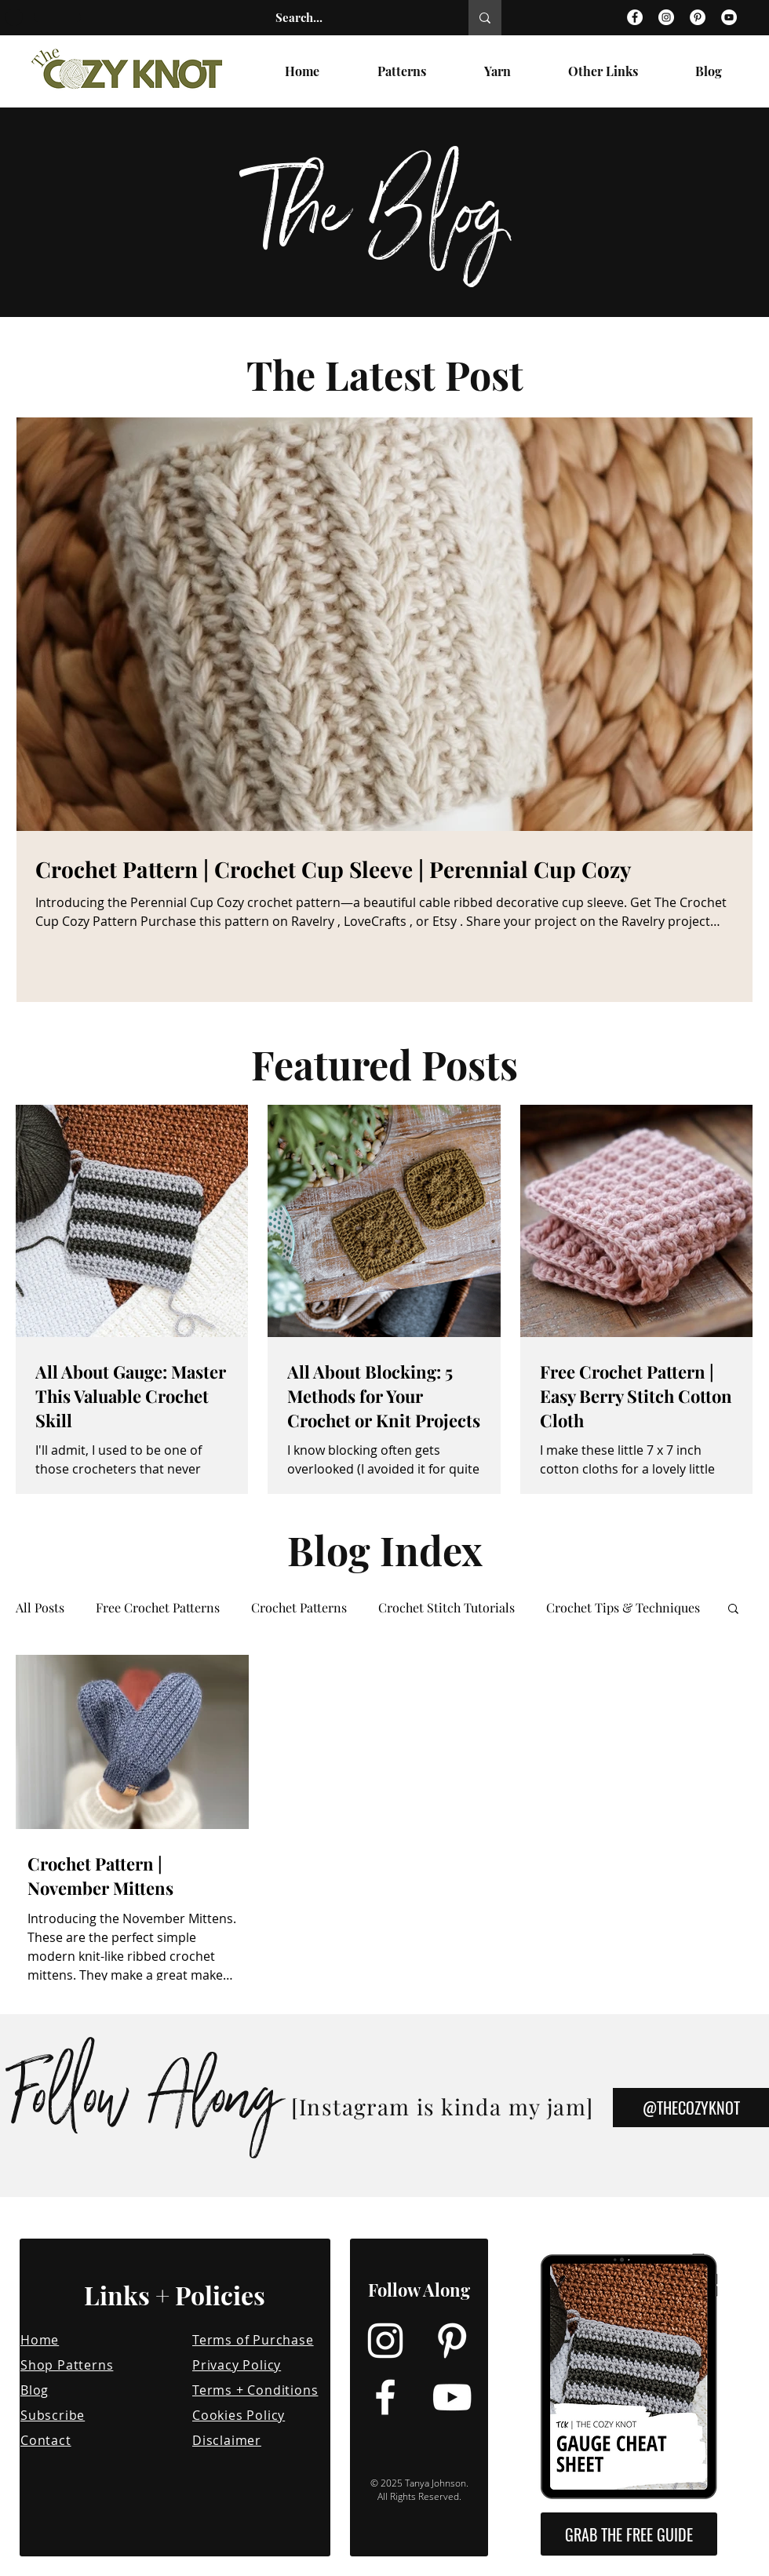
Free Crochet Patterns (158, 1608)
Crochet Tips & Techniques (623, 1608)
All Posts (40, 1608)
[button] (733, 1609)
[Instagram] (666, 17)
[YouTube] (729, 17)
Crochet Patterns (299, 1608)
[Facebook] (635, 17)
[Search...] (355, 17)
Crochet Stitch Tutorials (446, 1608)
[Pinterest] (697, 17)
